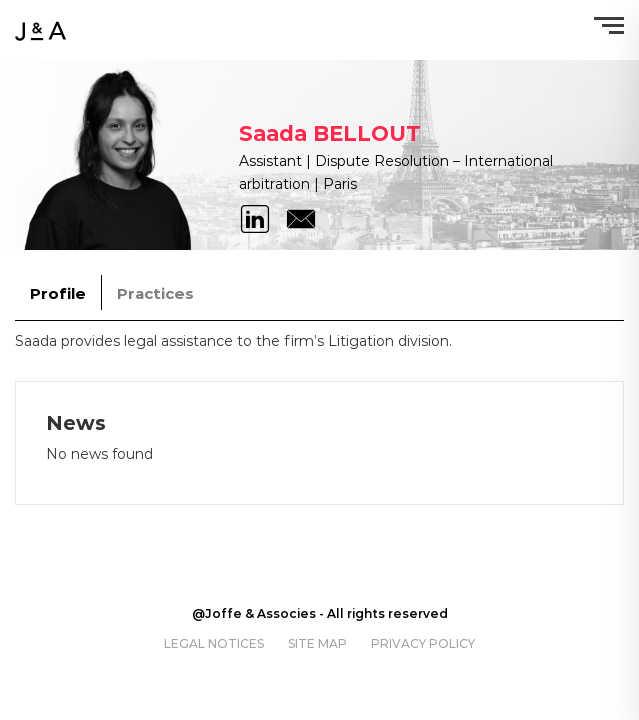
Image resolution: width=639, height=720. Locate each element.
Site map (317, 643)
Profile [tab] (58, 293)
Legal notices (214, 643)
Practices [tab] (155, 293)
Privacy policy (423, 643)
